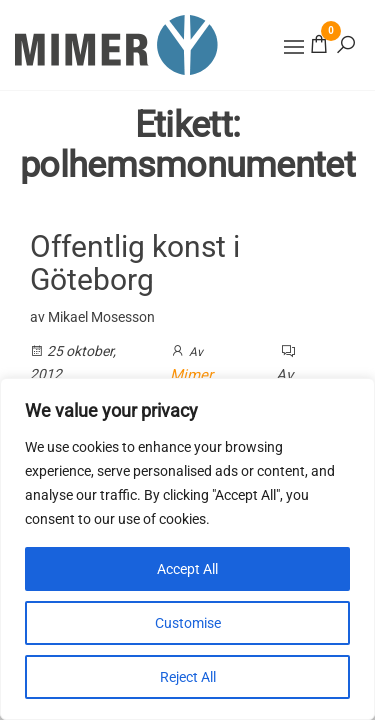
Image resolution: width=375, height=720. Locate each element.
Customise (188, 623)
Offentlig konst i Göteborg (135, 263)
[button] (294, 47)
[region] (187, 549)
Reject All (188, 677)
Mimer (191, 375)
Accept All (187, 569)
